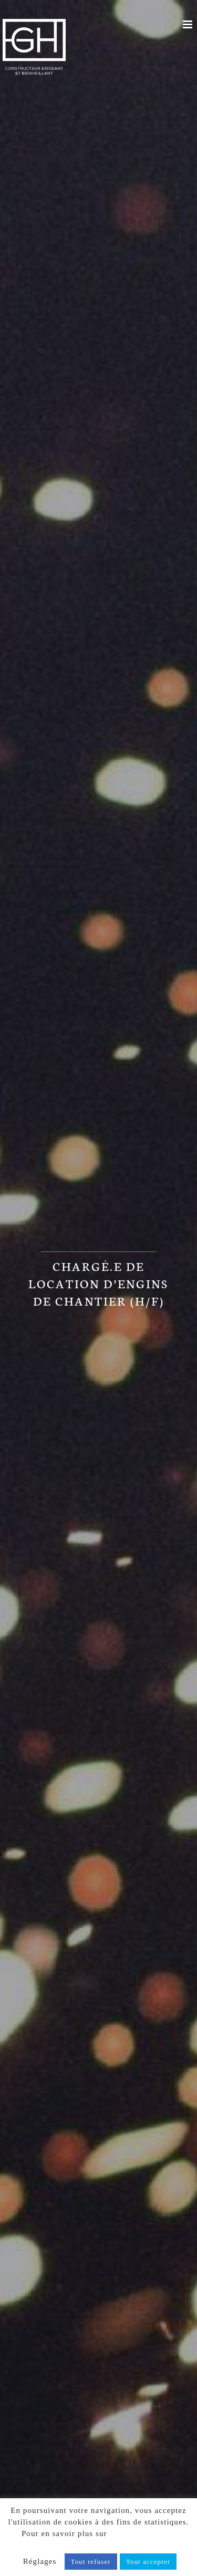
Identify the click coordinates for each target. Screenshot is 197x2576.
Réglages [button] (40, 2561)
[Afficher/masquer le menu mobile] (188, 24)
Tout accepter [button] (148, 2561)
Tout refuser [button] (91, 2561)
